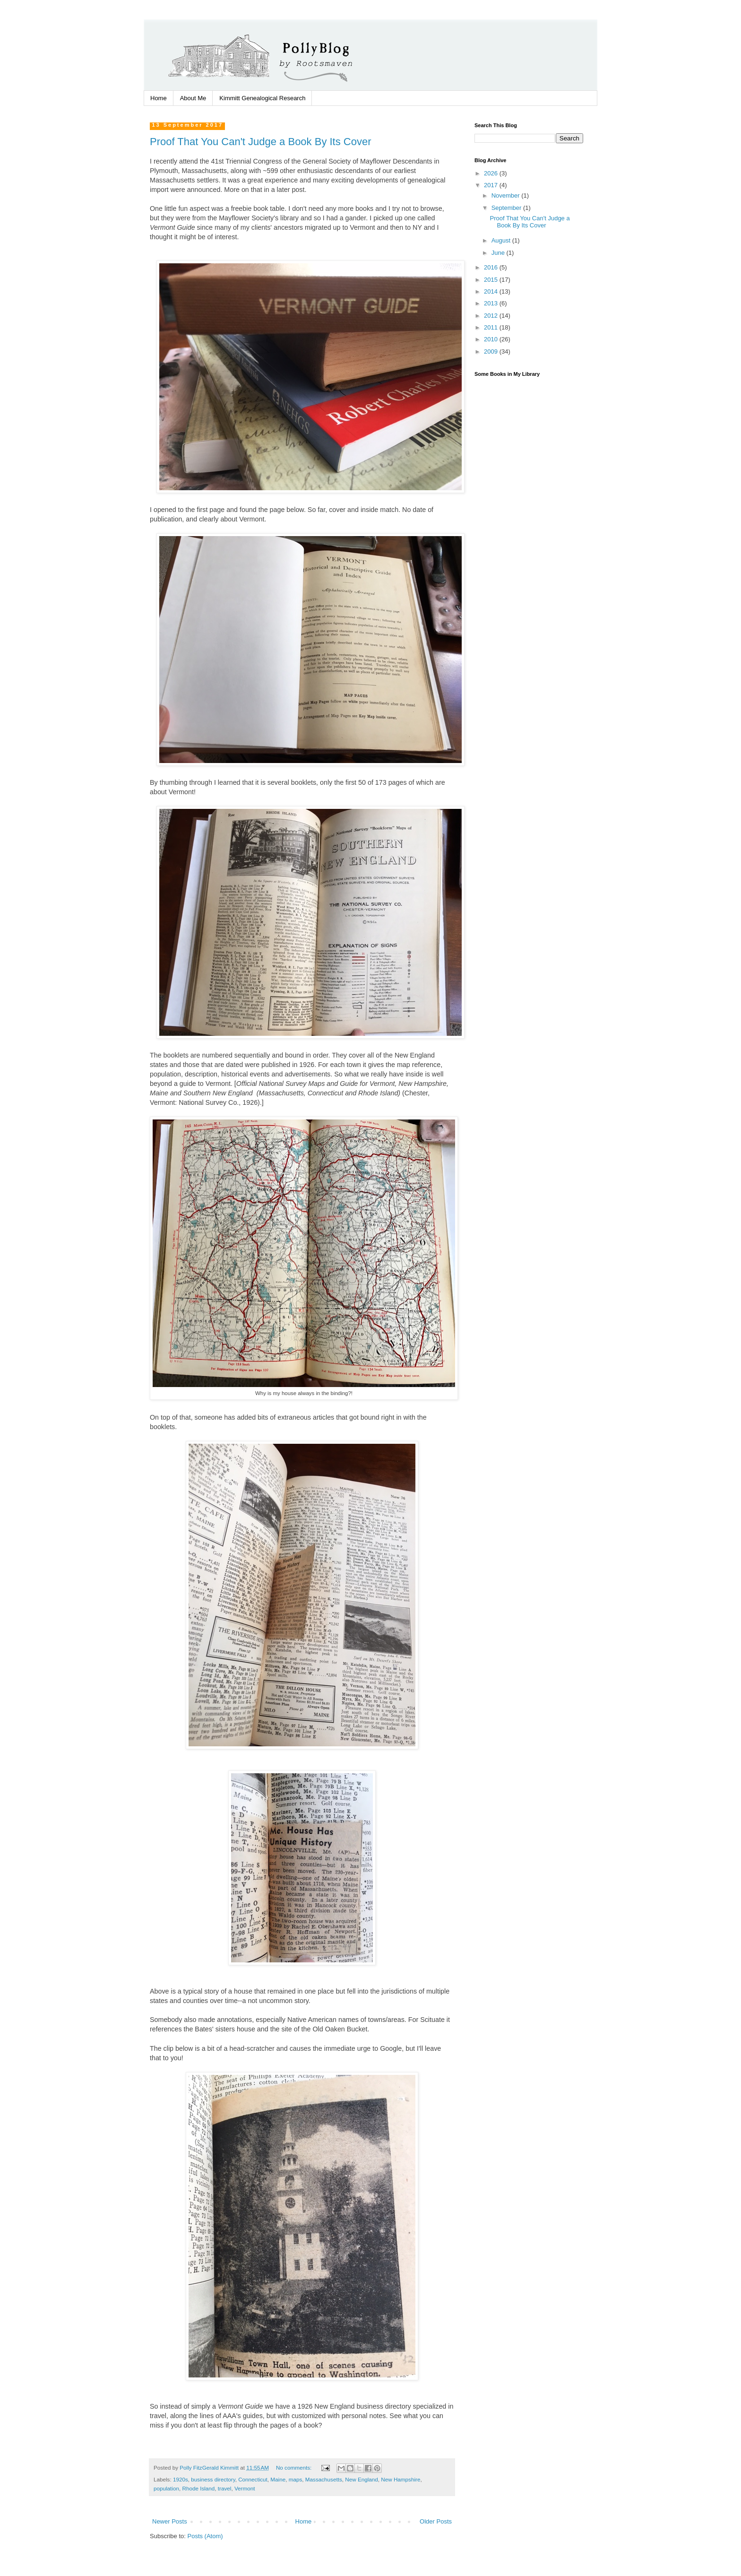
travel (225, 2488)
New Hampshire (400, 2479)
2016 (492, 267)
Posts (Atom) (205, 2536)
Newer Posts (169, 2521)
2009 (492, 351)
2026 (492, 173)
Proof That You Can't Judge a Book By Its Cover (260, 141)
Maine (277, 2479)
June (499, 252)
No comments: (294, 2467)
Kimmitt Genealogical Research (262, 98)
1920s (180, 2479)
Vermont (244, 2488)
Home (158, 98)
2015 (492, 279)
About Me (193, 98)
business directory (213, 2479)
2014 (492, 291)
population (166, 2488)
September (507, 207)
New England (361, 2479)
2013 (492, 303)
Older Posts (436, 2521)
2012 (492, 315)
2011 (492, 327)
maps (295, 2479)
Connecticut (252, 2479)
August (501, 240)
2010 (492, 339)
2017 (492, 185)
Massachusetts (323, 2479)
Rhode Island (198, 2488)
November (506, 195)
